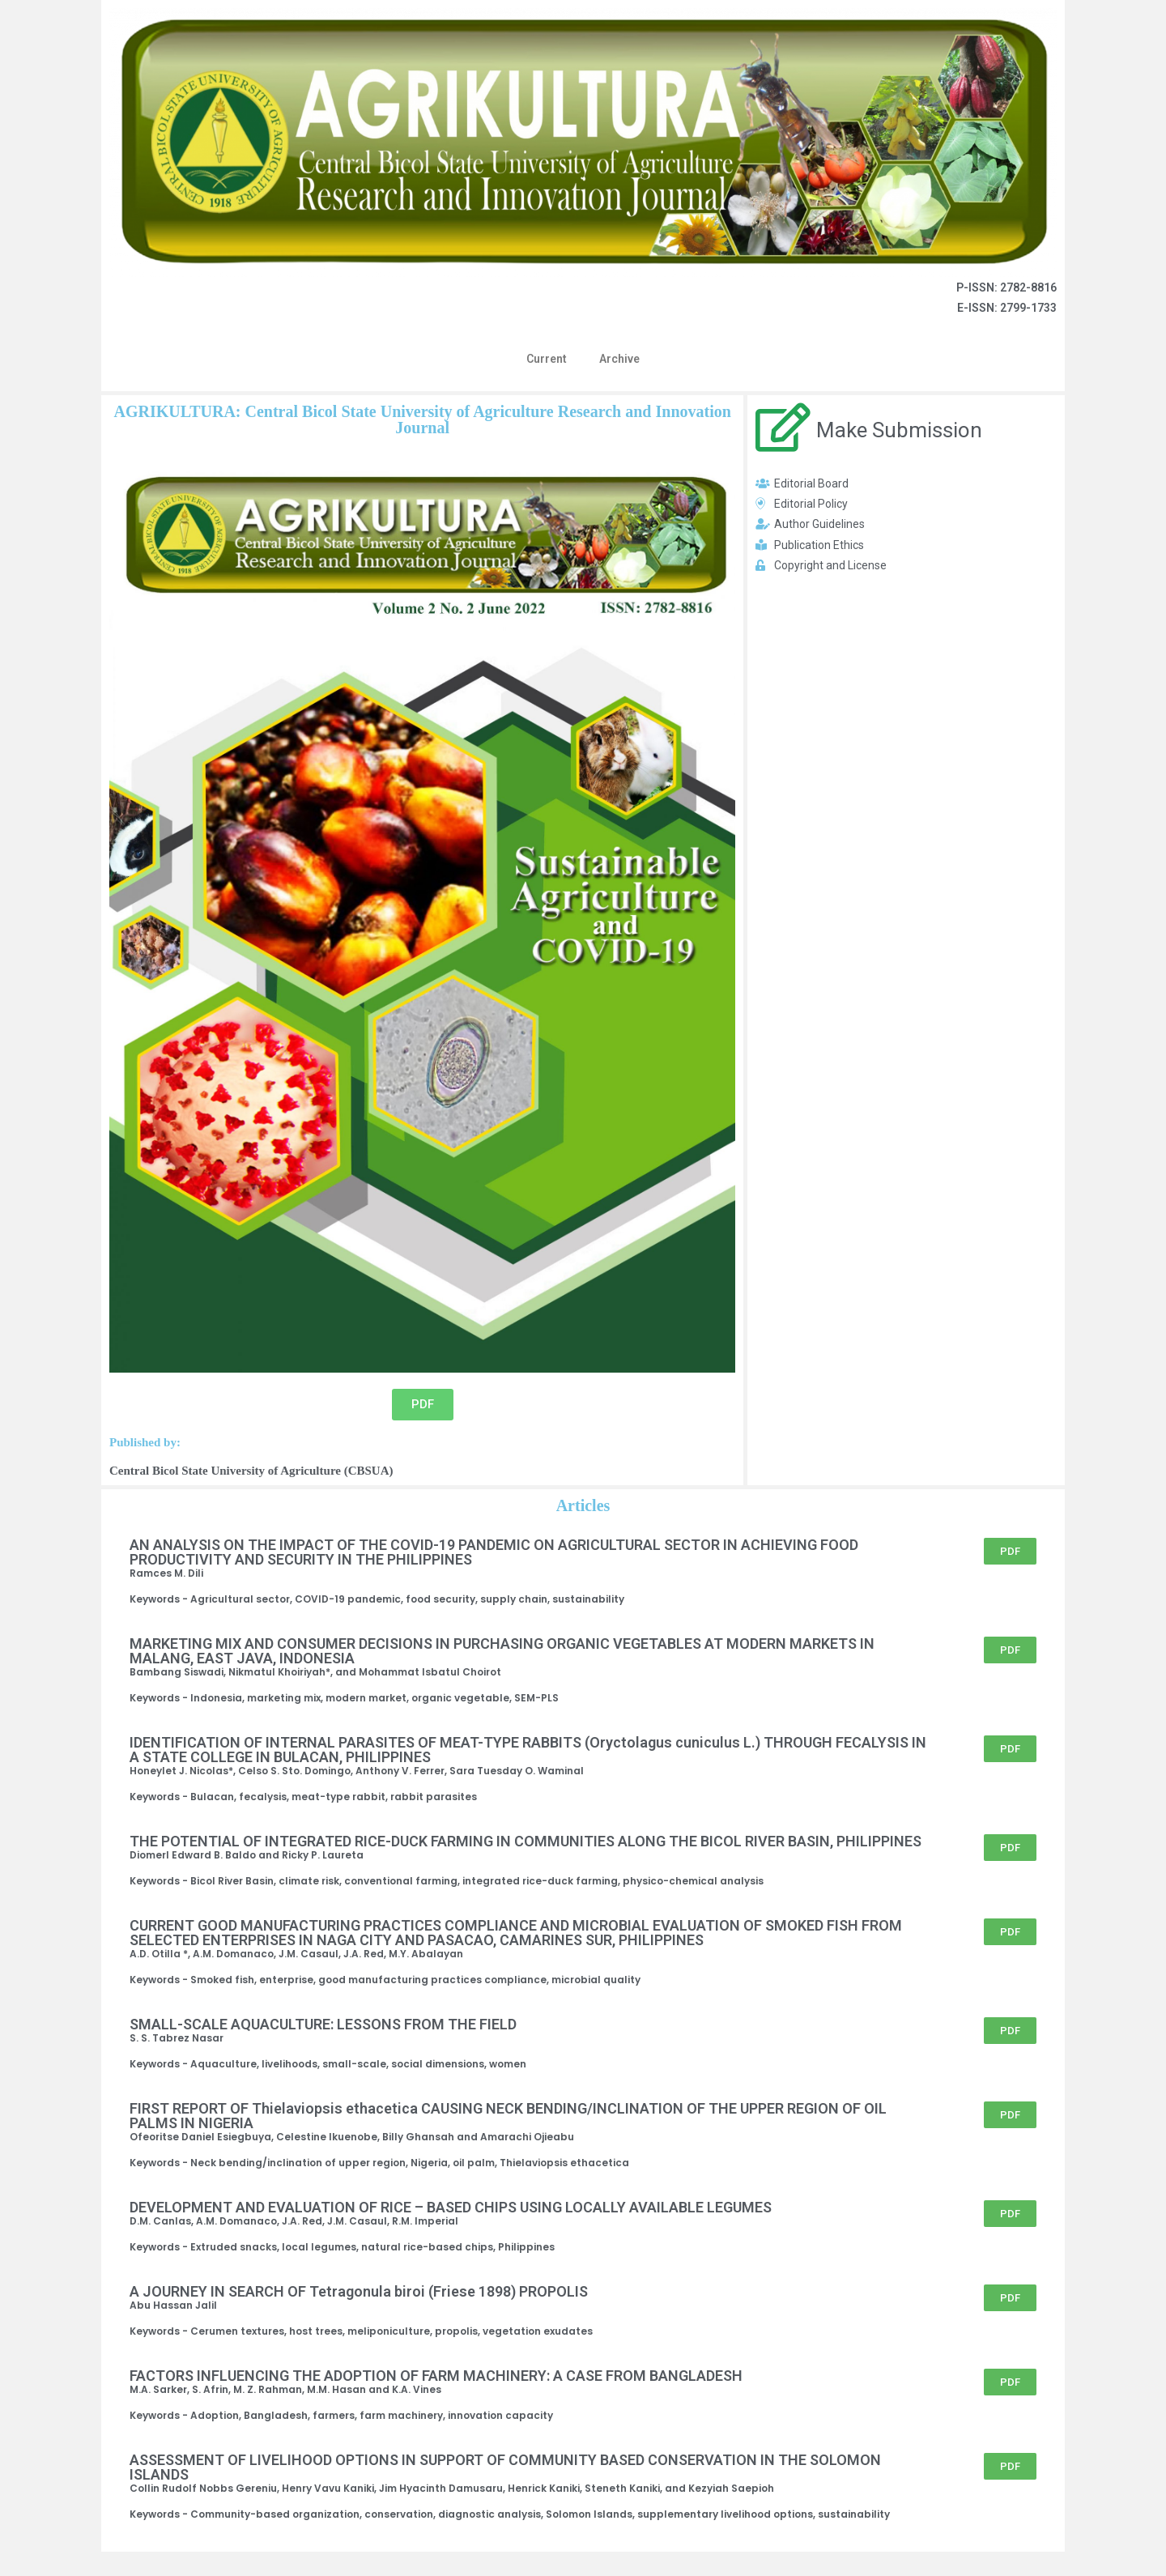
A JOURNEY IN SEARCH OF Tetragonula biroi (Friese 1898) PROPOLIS (359, 2291)
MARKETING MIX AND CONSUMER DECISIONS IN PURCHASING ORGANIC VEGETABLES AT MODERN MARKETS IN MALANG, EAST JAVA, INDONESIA (502, 1651)
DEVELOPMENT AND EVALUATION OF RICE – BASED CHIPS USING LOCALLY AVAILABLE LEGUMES (451, 2207)
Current (546, 358)
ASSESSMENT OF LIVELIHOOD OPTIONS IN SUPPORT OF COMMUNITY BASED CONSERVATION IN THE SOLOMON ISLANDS (505, 2467)
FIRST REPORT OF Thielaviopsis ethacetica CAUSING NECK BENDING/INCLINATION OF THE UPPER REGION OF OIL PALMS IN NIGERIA (508, 2115)
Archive (619, 358)
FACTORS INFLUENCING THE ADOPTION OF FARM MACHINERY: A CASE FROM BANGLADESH (436, 2375)
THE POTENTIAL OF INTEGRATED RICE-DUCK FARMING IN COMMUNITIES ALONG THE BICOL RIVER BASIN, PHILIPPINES (525, 1841)
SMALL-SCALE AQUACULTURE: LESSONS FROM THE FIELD (323, 2024)
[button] (422, 1404)
